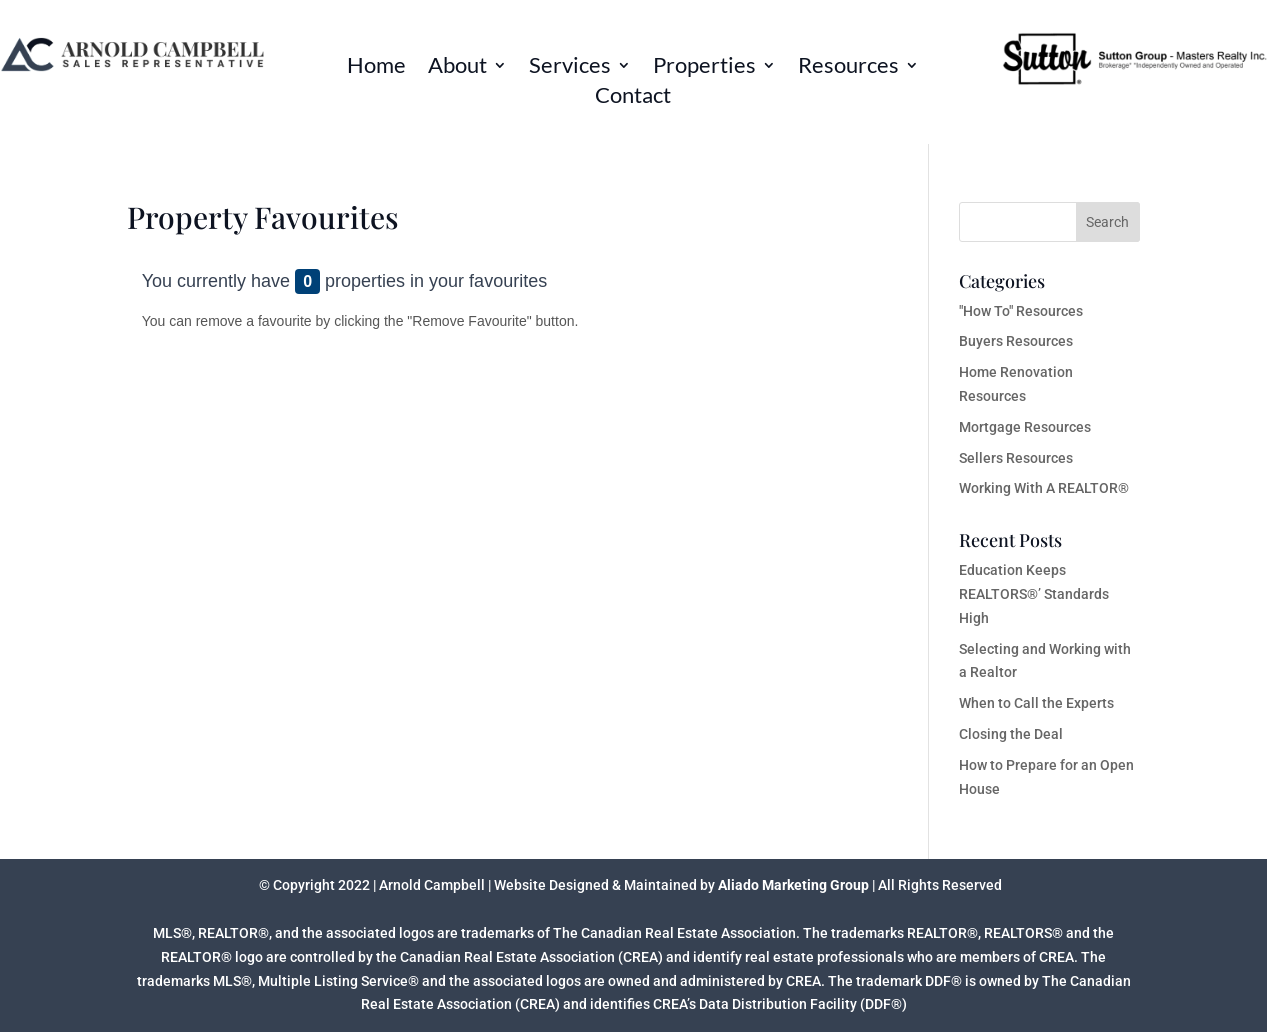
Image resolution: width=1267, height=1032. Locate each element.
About (457, 68)
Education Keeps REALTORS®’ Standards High (1034, 594)
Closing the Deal (1011, 734)
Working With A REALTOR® (1044, 488)
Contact (633, 98)
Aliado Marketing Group (793, 885)
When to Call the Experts (1036, 703)
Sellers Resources (1016, 458)
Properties (704, 68)
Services (570, 68)
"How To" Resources (1021, 311)
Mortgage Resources (1025, 427)
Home (376, 68)
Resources (848, 68)
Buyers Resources (1016, 341)
